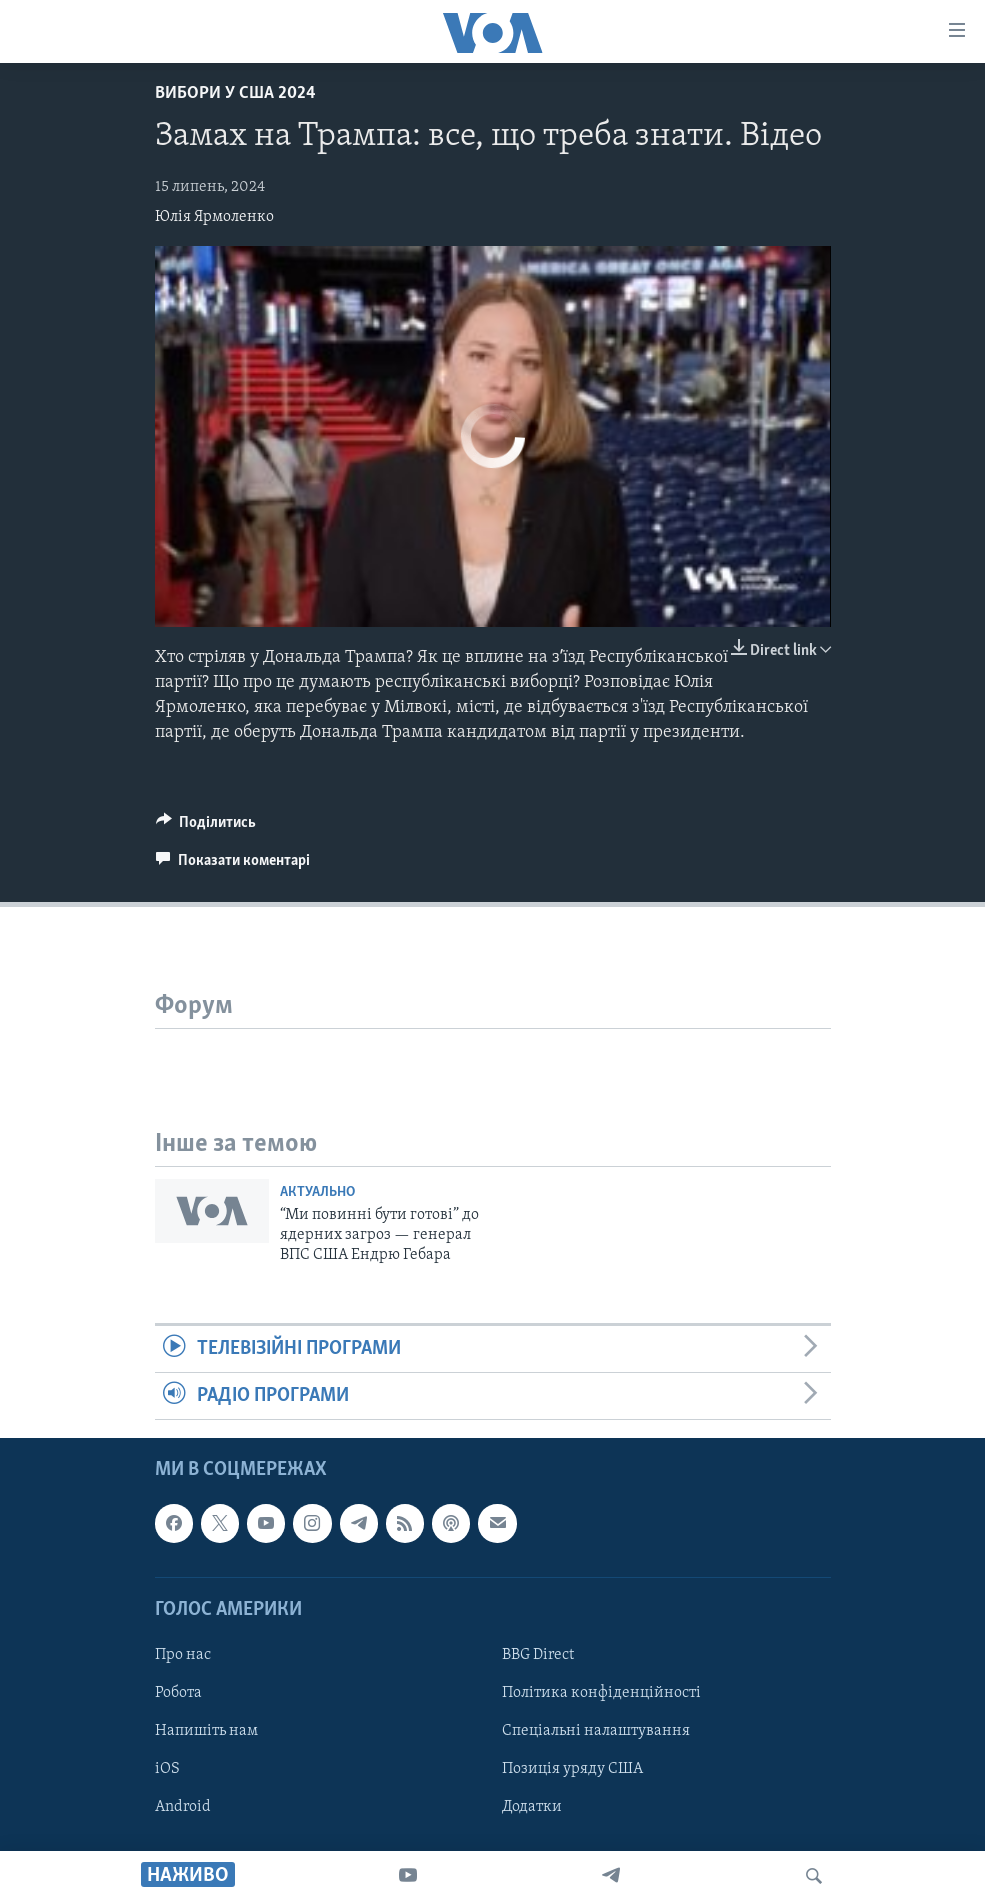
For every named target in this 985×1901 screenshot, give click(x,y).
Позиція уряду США (572, 1769)
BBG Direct (538, 1655)
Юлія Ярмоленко (214, 217)
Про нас (183, 1655)
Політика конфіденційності (601, 1693)
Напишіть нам (206, 1731)
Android (183, 1808)
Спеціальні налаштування (596, 1731)
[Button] (206, 827)
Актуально (317, 1192)
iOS (167, 1769)
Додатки (532, 1808)
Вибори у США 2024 (235, 93)
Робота (178, 1693)
